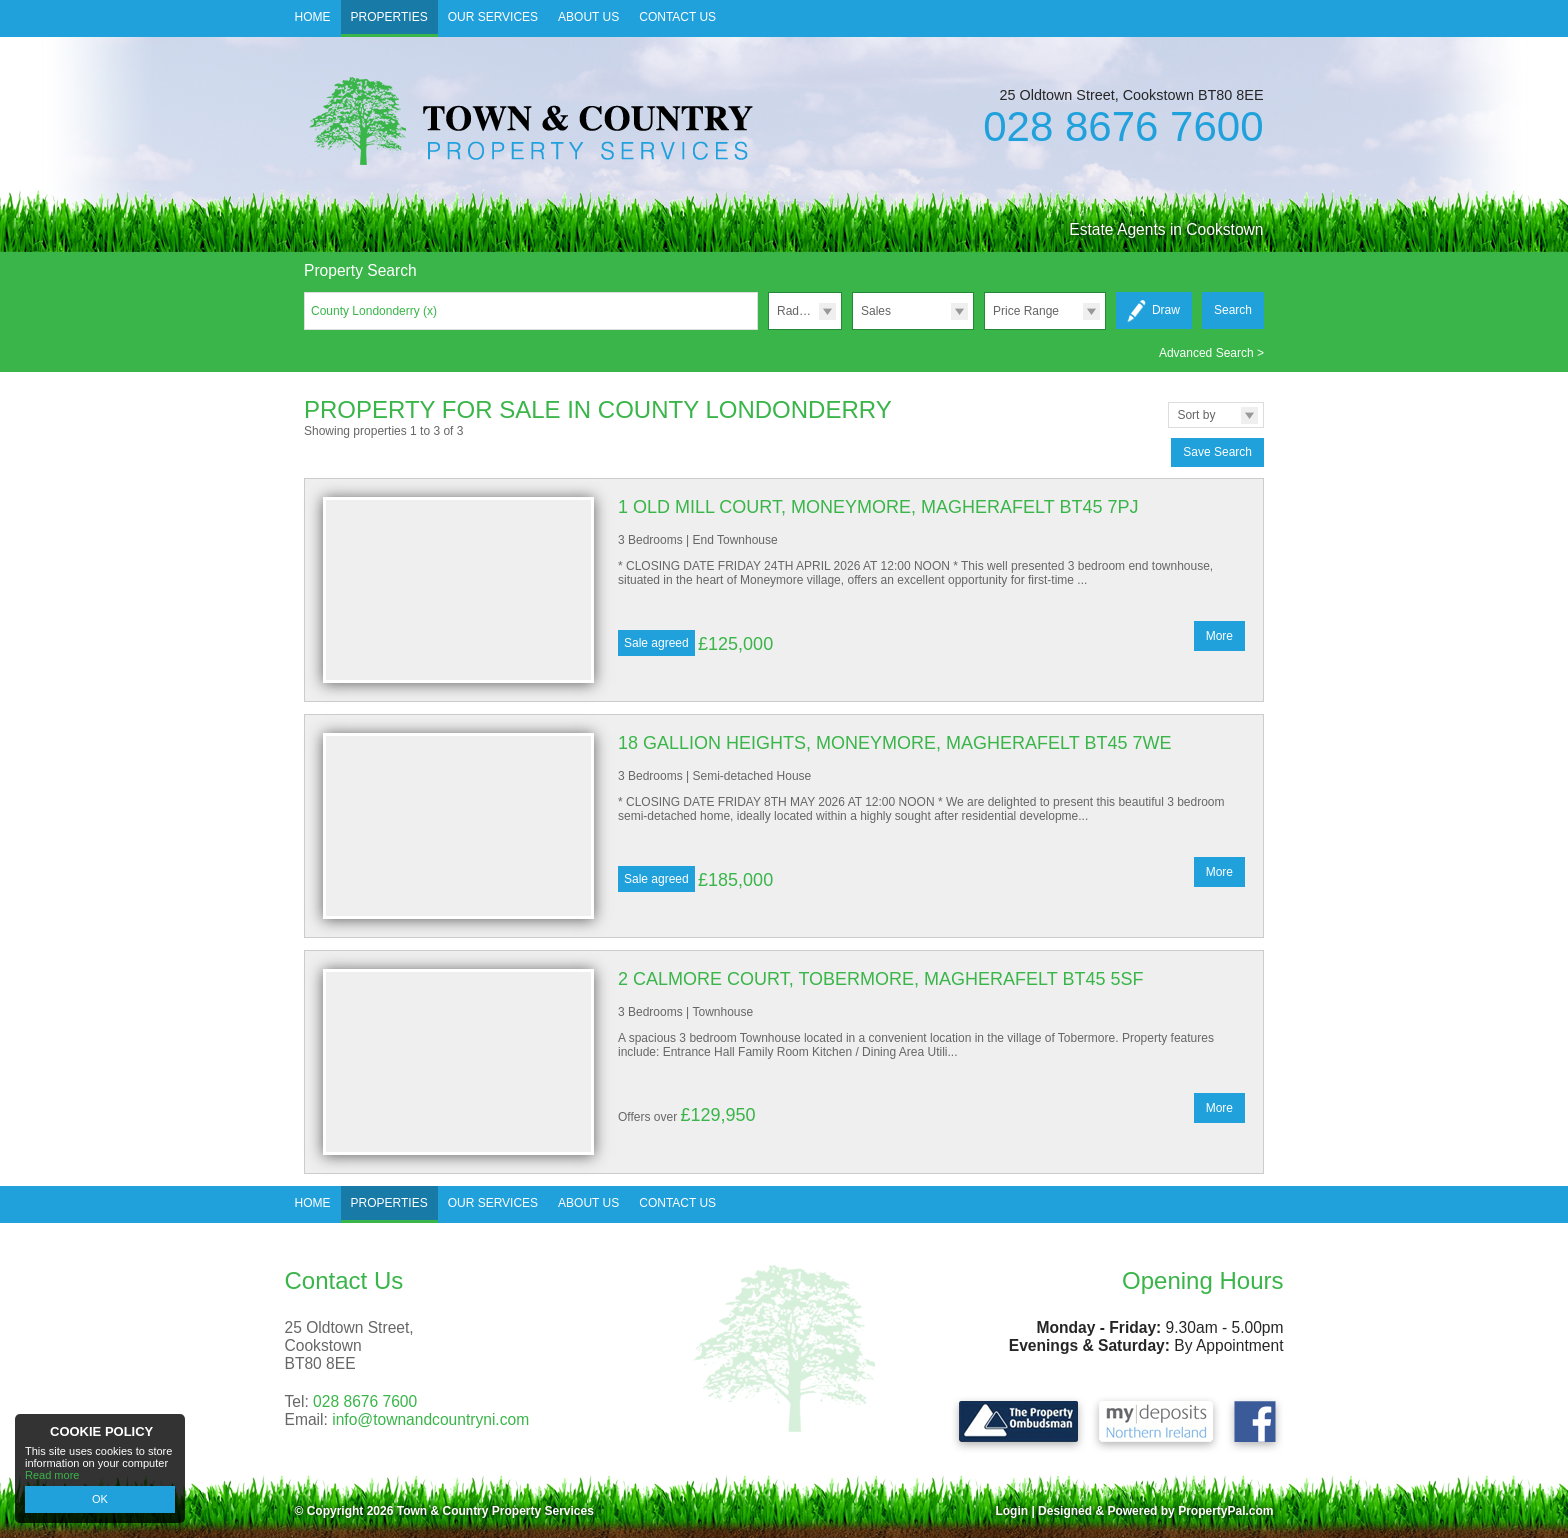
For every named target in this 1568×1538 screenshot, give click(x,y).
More (1219, 636)
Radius (795, 311)
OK (100, 1499)
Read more (52, 1475)
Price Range (1026, 311)
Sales (876, 311)
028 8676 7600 (1123, 126)
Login (1011, 1511)
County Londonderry (374, 311)
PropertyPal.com (1225, 1511)
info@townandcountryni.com (430, 1419)
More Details (784, 590)
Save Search (1217, 452)
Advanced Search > (1211, 353)
